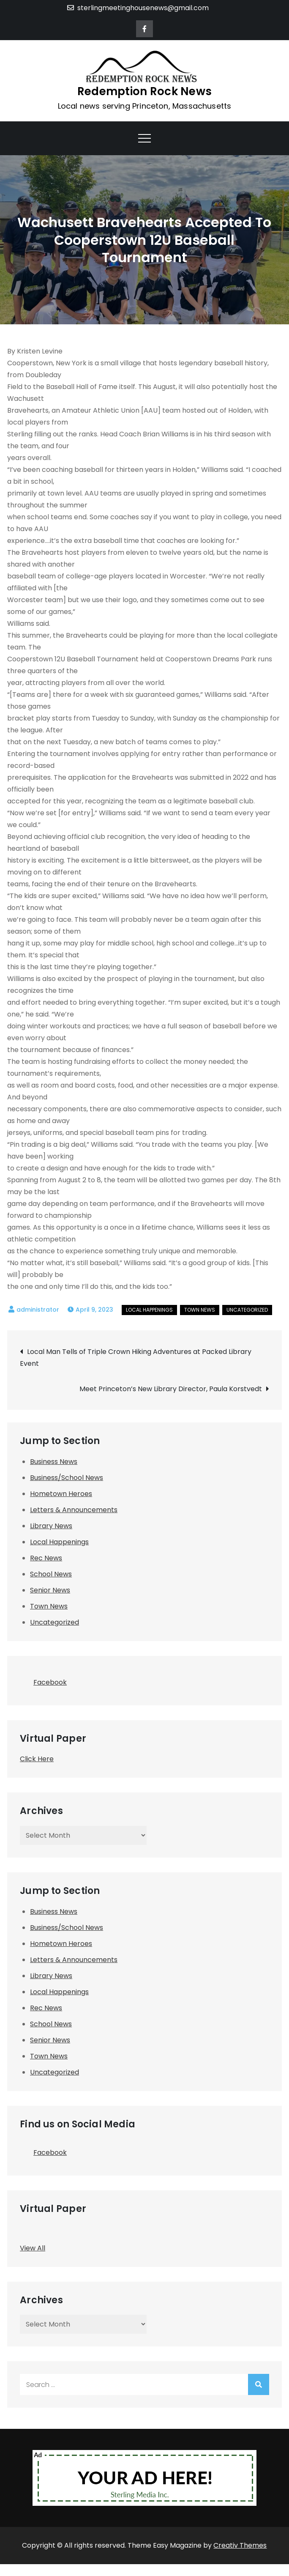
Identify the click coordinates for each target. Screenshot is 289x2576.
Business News (53, 1461)
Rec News (46, 1558)
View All (32, 2248)
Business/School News (66, 1478)
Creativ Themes (240, 2545)
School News (51, 1574)
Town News (199, 1309)
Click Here (37, 1759)
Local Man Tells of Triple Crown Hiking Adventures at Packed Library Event (135, 1357)
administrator (37, 1309)
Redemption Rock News (144, 91)
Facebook (43, 1680)
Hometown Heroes (61, 1494)
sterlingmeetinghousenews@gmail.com (138, 8)
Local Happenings (149, 1309)
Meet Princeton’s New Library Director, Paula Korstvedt (170, 1389)
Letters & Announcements (73, 1510)
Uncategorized (247, 1309)
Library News (51, 1526)
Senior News (50, 1590)
